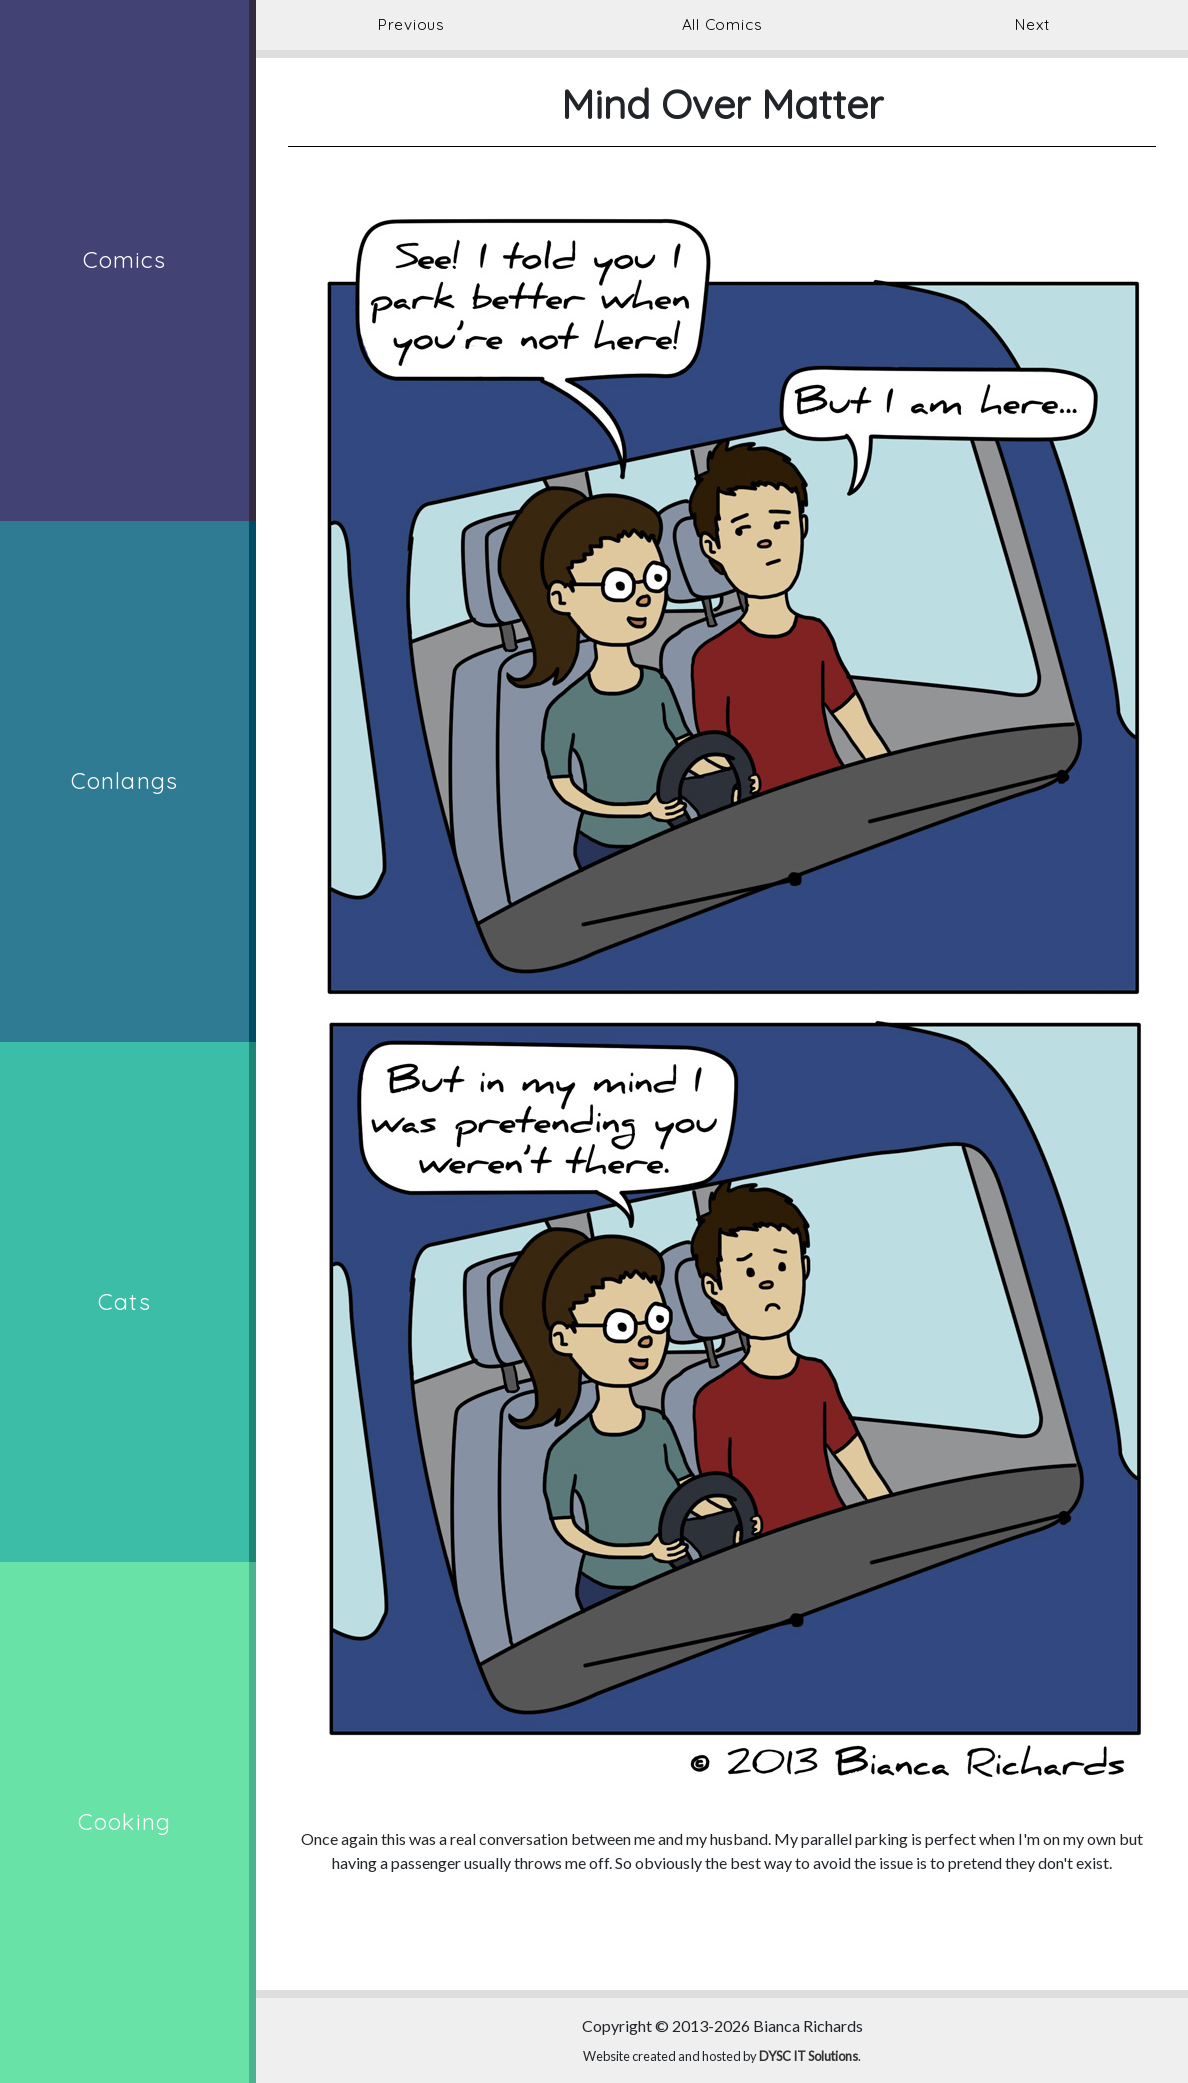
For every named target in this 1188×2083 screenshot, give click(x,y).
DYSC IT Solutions (808, 2056)
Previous (411, 24)
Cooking (124, 1821)
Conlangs (124, 780)
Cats (124, 1301)
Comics (125, 259)
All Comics (722, 24)
